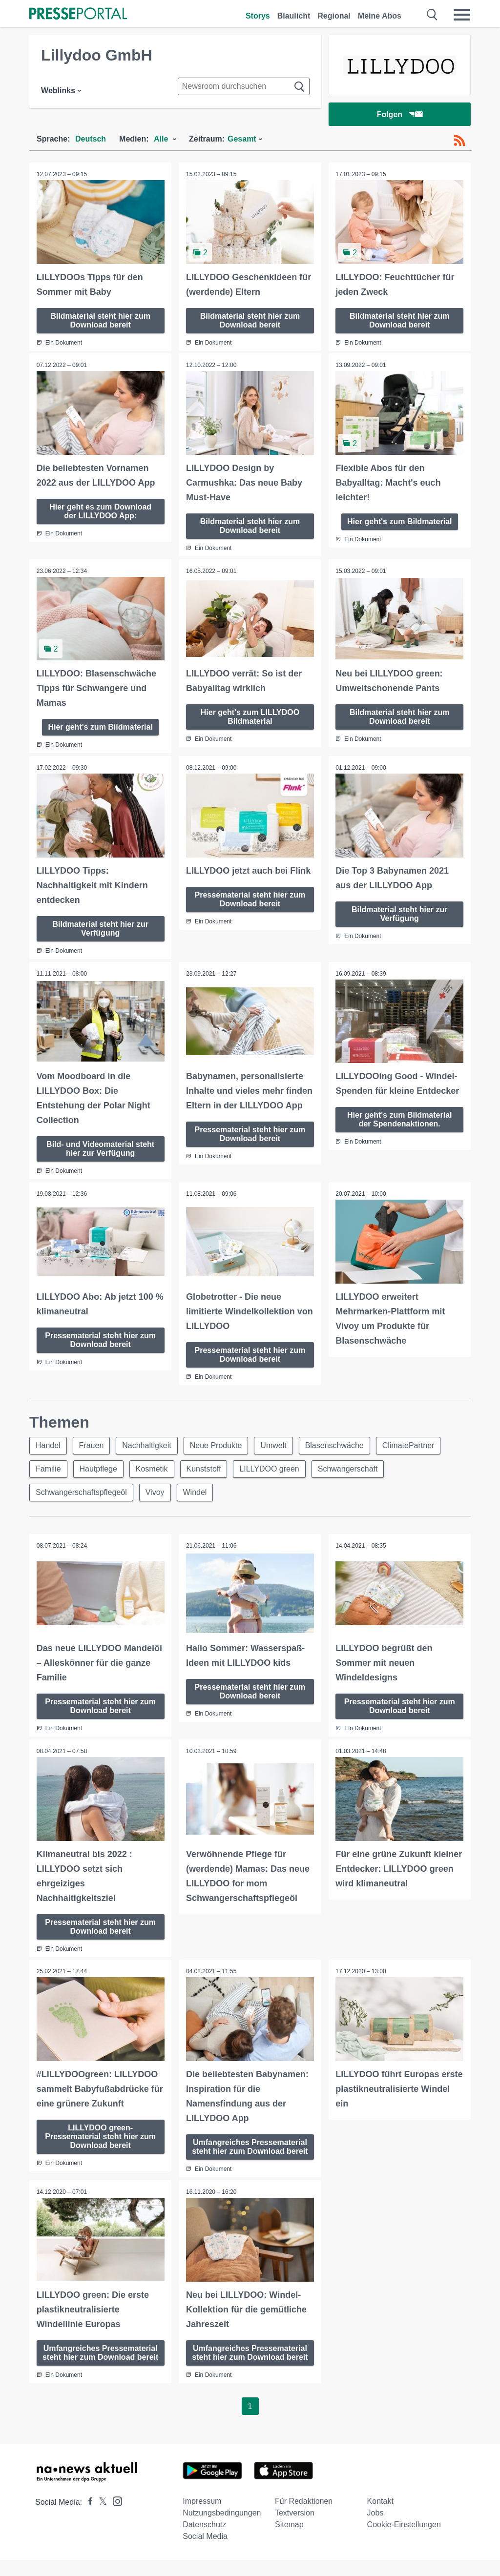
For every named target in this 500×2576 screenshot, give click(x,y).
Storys (258, 16)
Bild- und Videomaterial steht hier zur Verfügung (100, 1148)
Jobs (375, 2529)
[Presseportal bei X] (100, 2518)
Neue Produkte (216, 1444)
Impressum (202, 2517)
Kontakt (380, 2517)
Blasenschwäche (334, 1444)
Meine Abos (379, 16)
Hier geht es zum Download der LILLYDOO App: (100, 510)
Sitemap (289, 2540)
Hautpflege (98, 1468)
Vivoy (155, 1491)
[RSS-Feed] (459, 140)
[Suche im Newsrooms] (244, 86)
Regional (334, 16)
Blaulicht (294, 16)
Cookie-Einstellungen (404, 2540)
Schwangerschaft (348, 1468)
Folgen (399, 114)
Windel (195, 1491)
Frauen (91, 1444)
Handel (48, 1444)
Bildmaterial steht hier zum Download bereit (100, 319)
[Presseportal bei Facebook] (87, 2518)
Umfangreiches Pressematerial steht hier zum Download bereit (250, 2150)
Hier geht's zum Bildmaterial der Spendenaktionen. (399, 1118)
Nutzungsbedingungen (222, 2529)
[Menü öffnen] (462, 14)
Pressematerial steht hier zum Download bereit (250, 898)
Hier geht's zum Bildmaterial (399, 521)
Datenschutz (204, 2540)
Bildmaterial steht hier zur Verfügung (100, 928)
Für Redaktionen (304, 2517)
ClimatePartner (408, 1444)
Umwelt (274, 1444)
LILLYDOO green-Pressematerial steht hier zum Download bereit (100, 2135)
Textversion (294, 2529)
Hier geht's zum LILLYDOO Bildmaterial (250, 716)
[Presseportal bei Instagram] (114, 2517)
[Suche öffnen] (432, 14)
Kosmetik (152, 1468)
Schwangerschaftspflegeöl (81, 1491)
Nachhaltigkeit (146, 1444)
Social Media (205, 2552)
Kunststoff (204, 1468)
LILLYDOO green (269, 1468)
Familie (48, 1468)
